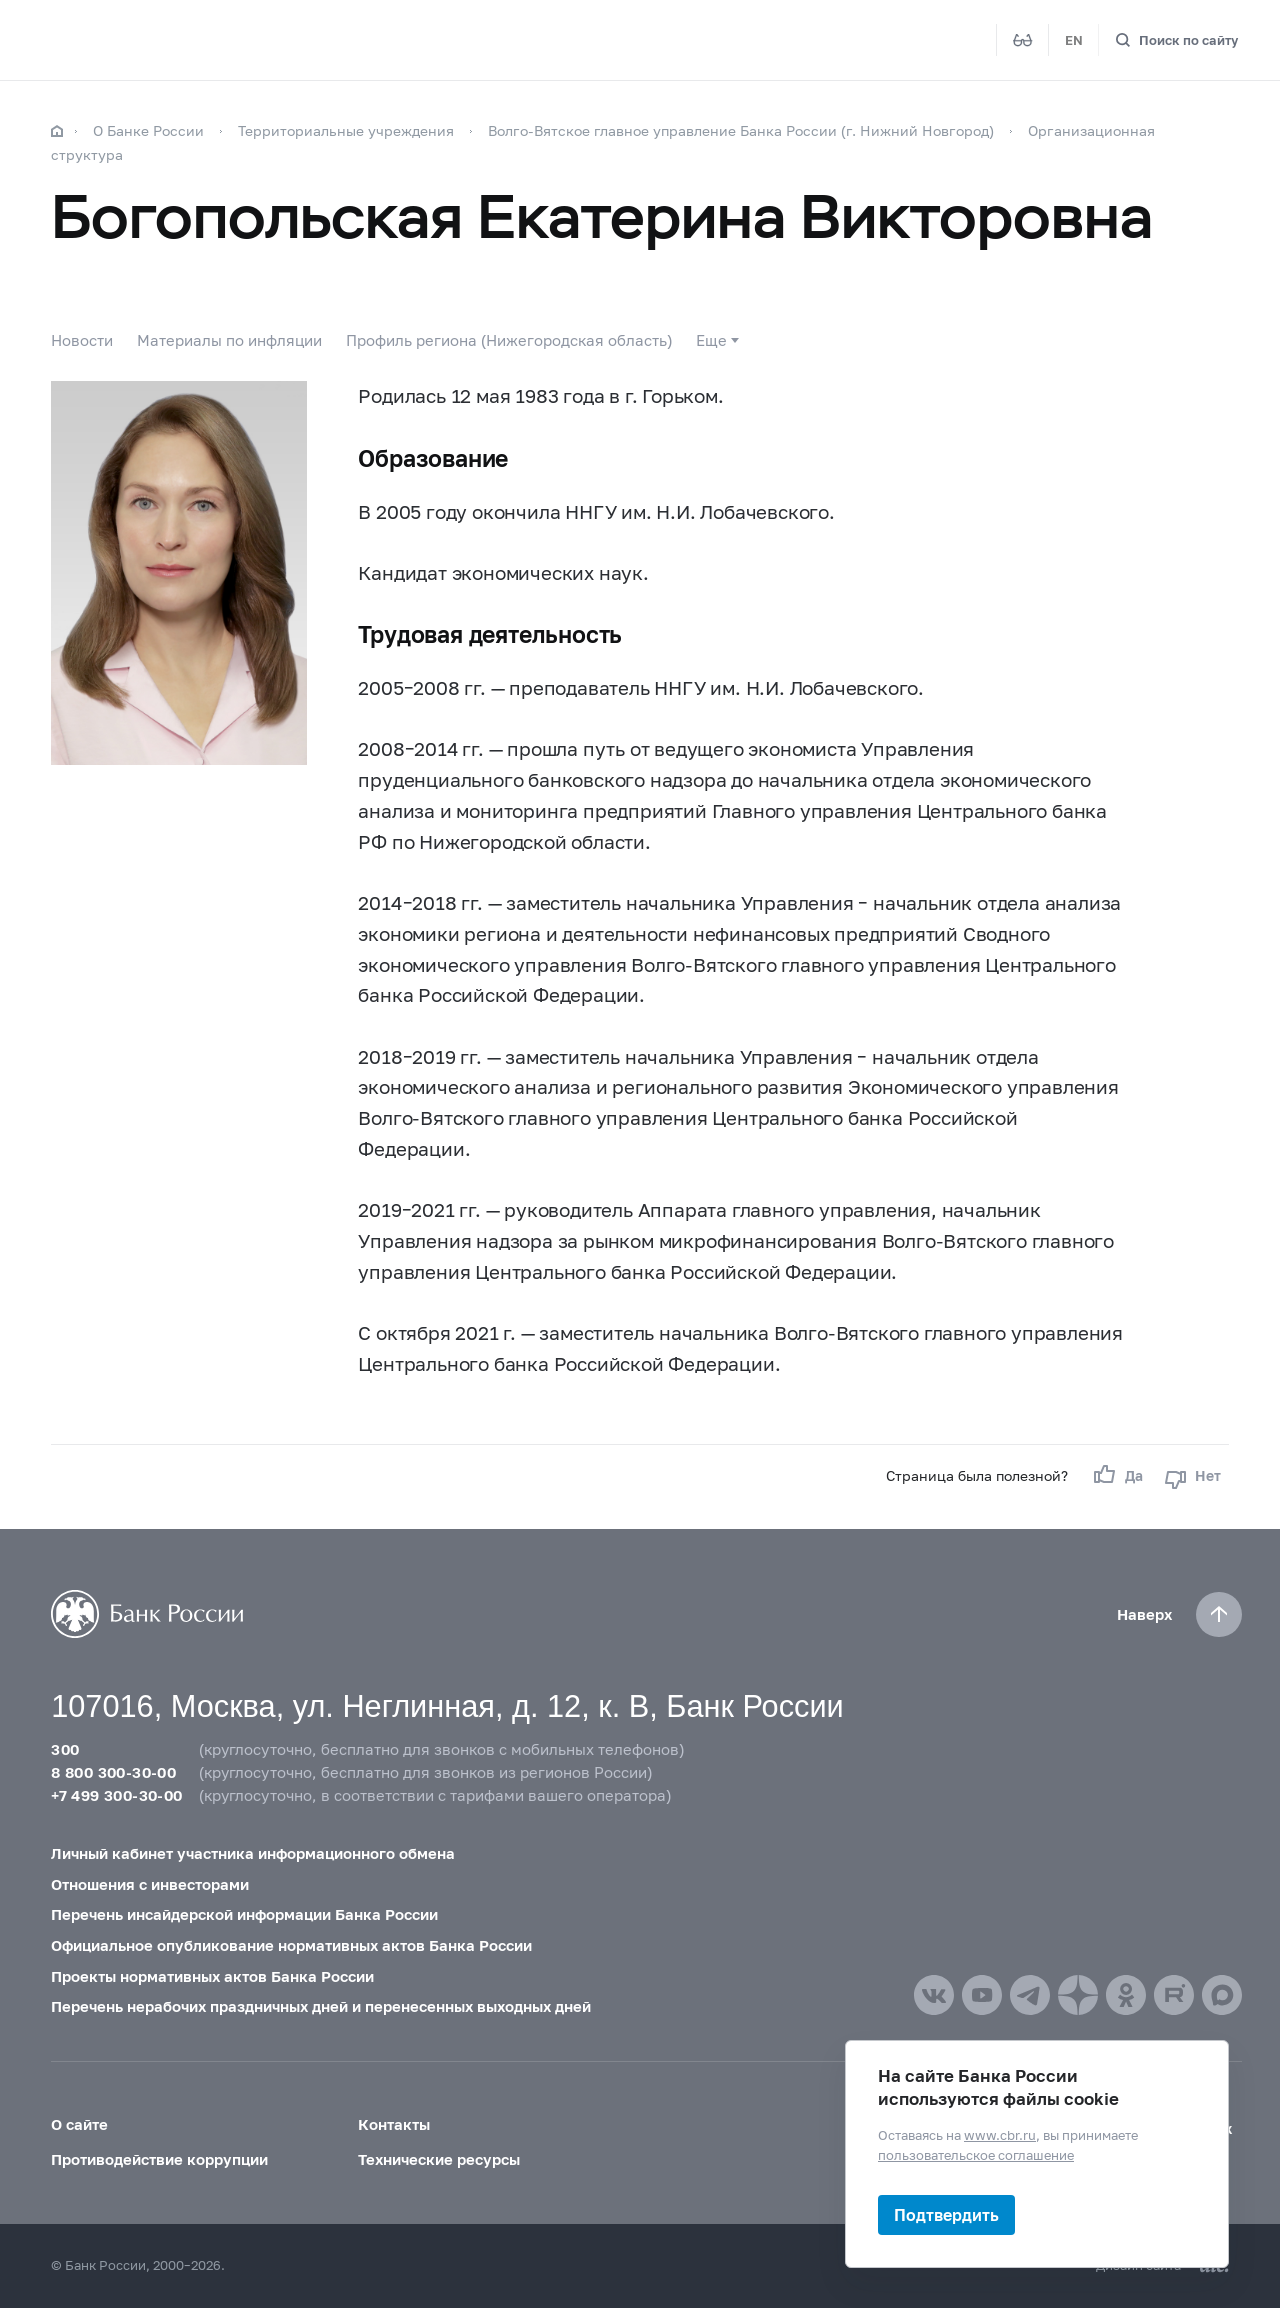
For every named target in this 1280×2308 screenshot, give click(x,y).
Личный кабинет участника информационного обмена (253, 1853)
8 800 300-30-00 (113, 1772)
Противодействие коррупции (159, 2159)
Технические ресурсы (439, 2159)
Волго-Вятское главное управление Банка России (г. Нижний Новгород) (743, 130)
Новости (82, 340)
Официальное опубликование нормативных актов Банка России (291, 1945)
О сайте (79, 2124)
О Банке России (148, 130)
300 (65, 1749)
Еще (711, 340)
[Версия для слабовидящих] (1023, 40)
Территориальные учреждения (346, 130)
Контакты (394, 2124)
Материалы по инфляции (229, 340)
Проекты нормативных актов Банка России (212, 1976)
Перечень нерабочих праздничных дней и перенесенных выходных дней (321, 2006)
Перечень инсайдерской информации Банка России (244, 1914)
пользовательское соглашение (976, 2154)
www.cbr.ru (1000, 2135)
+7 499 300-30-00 (116, 1795)
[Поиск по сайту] (1176, 40)
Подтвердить (946, 2214)
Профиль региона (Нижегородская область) (509, 340)
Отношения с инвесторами (150, 1883)
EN (1074, 40)
